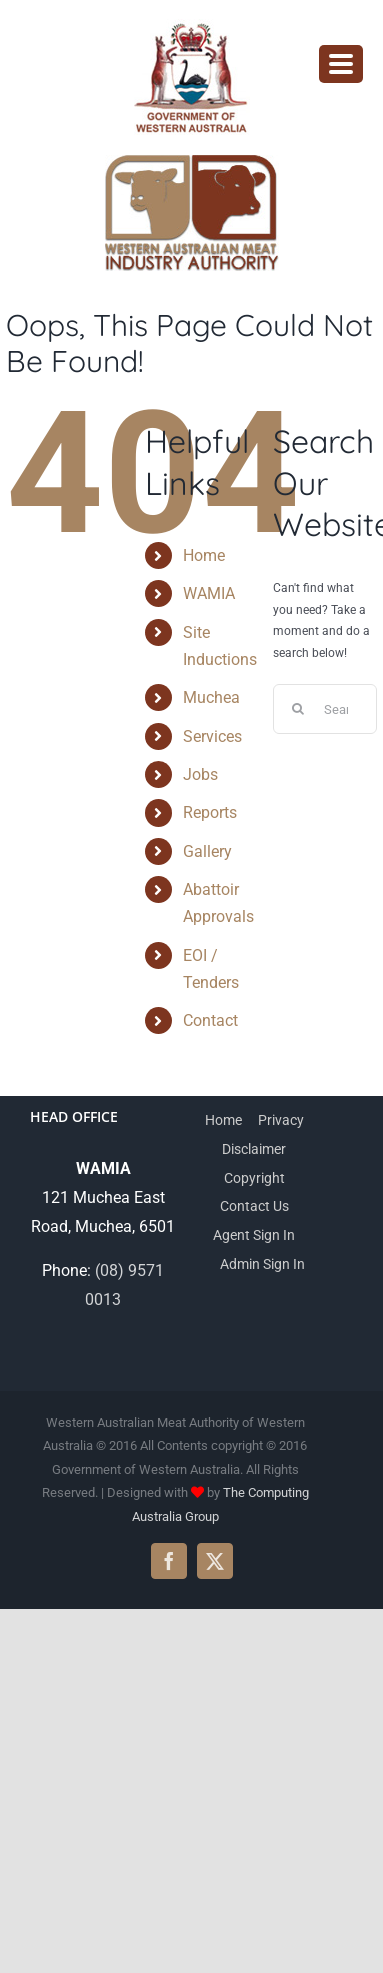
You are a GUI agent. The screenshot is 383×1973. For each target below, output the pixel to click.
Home (204, 555)
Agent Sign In (254, 1235)
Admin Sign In (262, 1264)
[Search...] (325, 709)
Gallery (207, 851)
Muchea (211, 697)
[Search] (298, 709)
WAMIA (209, 593)
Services (212, 736)
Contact (210, 1020)
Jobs (200, 774)
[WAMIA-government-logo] (192, 26)
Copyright (254, 1178)
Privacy (281, 1120)
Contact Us (254, 1206)
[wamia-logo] (192, 162)
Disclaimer (254, 1149)
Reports (210, 812)
